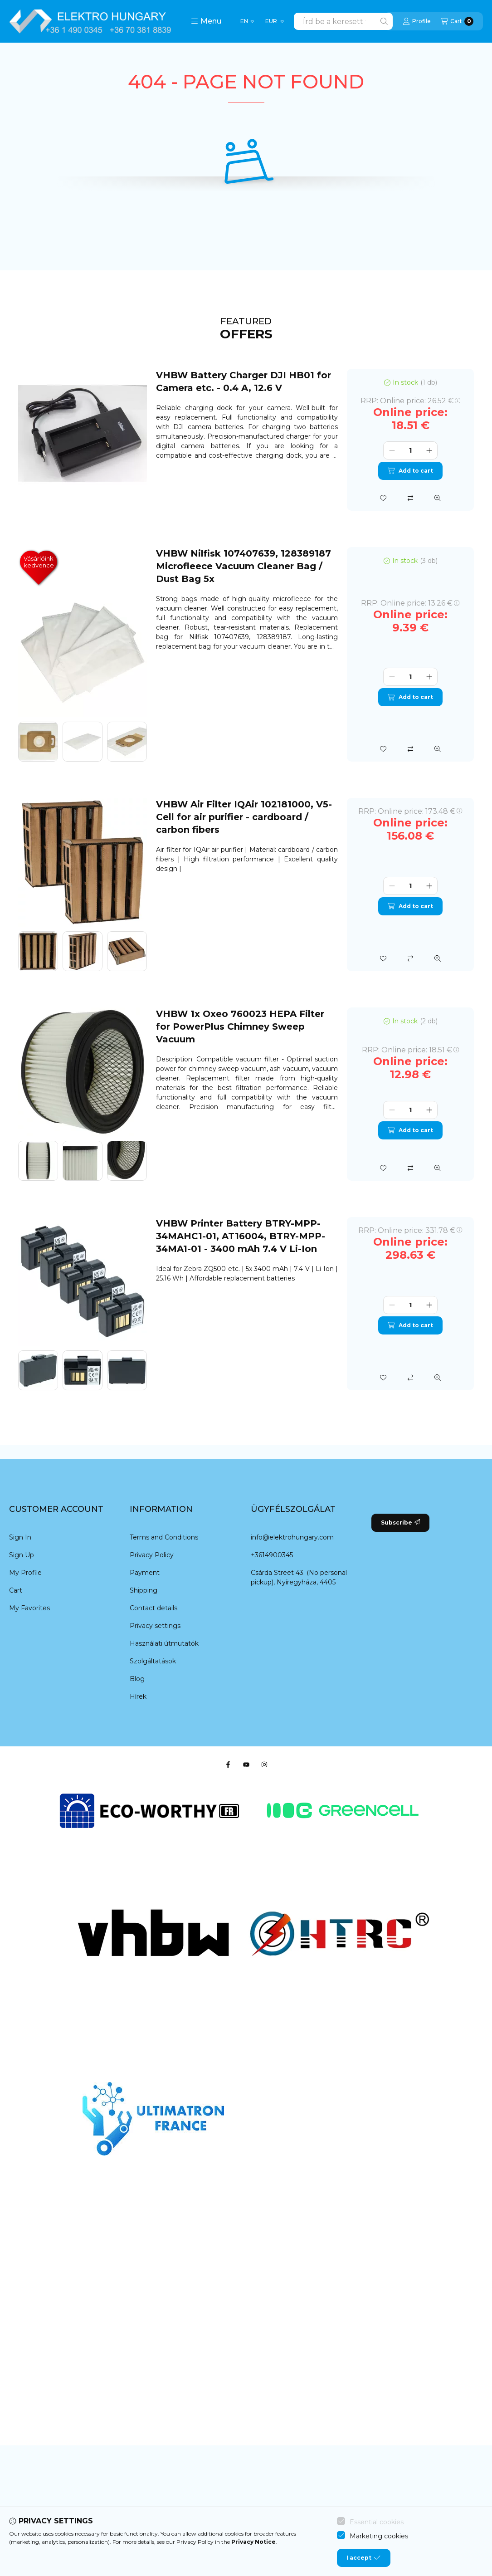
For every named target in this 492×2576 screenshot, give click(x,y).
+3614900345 (272, 1555)
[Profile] (416, 21)
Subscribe (400, 1522)
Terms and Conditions (164, 1537)
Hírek (138, 1696)
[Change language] (247, 21)
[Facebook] (228, 1764)
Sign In (20, 1537)
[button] (206, 21)
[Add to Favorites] (383, 498)
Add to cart (410, 470)
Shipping (143, 1590)
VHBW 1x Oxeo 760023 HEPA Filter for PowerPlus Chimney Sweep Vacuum (240, 1026)
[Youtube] (246, 1764)
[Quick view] (438, 498)
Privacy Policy (152, 1555)
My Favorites (29, 1608)
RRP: (410, 400)
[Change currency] (274, 21)
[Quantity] (410, 450)
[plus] (429, 450)
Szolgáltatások (153, 1661)
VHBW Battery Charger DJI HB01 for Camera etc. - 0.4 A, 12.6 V (243, 381)
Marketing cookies (379, 2540)
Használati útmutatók (164, 1643)
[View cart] (457, 21)
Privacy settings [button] (155, 1626)
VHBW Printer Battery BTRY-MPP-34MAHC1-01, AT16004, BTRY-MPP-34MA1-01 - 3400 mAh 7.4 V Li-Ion (240, 1236)
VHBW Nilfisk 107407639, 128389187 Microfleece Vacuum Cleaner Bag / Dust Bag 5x (243, 566)
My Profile (25, 1573)
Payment (145, 1573)
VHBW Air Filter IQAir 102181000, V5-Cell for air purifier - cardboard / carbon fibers (244, 817)
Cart (15, 1590)
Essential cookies (377, 2526)
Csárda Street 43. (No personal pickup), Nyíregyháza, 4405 (299, 1577)
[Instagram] (264, 1764)
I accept (363, 2562)
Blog (137, 1679)
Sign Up (21, 1555)
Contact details (153, 1608)
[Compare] (410, 498)
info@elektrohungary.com (292, 1537)
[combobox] (343, 21)
